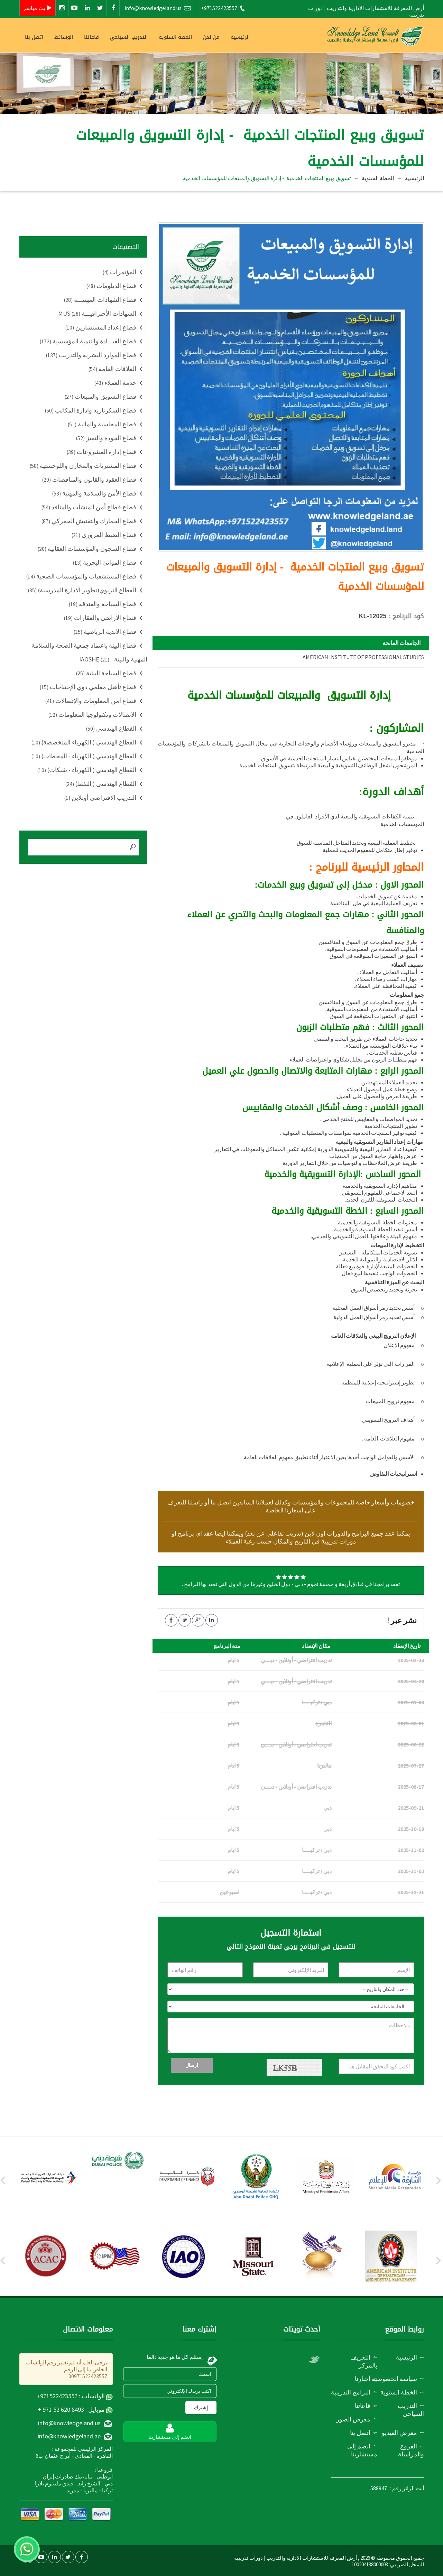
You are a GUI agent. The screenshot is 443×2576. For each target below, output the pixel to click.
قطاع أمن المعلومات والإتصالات (90, 701)
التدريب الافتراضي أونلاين (100, 797)
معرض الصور (353, 2419)
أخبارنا (362, 2379)
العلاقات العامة (112, 369)
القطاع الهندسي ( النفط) (100, 784)
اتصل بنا (34, 37)
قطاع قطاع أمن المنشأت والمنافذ (88, 507)
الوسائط (63, 37)
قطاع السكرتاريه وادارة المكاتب (90, 410)
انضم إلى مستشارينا (362, 2450)
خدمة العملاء (115, 383)
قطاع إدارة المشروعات (101, 452)
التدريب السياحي (129, 37)
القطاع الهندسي (111, 728)
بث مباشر (37, 7)
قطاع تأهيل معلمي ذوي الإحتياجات (88, 687)
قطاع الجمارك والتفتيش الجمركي (88, 521)
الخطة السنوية (175, 37)
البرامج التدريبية (350, 2392)
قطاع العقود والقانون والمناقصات (89, 479)
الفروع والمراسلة (411, 2450)
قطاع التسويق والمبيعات (100, 396)
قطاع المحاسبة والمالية (102, 424)
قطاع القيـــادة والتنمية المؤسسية (88, 341)
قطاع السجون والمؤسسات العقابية (87, 549)
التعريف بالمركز (363, 2361)
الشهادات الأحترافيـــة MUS (97, 313)
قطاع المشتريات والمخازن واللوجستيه (83, 466)
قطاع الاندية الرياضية (105, 632)
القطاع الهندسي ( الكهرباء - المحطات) (83, 756)
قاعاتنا (91, 37)
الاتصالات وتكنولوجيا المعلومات (92, 715)
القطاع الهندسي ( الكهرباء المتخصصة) (83, 742)
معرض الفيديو (399, 2433)
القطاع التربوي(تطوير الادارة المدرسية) (82, 590)
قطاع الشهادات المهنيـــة (100, 300)
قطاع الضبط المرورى (104, 535)
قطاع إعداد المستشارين (100, 327)
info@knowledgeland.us (157, 8)
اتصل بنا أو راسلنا (209, 1502)
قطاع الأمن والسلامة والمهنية (94, 493)
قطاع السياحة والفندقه (102, 604)
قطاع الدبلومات (111, 286)
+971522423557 (223, 8)
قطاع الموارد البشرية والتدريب (91, 355)
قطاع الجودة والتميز (106, 438)
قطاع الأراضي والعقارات (100, 618)
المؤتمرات (119, 272)
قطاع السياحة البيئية (106, 673)
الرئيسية (240, 37)
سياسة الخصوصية (394, 2379)
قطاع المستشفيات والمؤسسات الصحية (81, 576)
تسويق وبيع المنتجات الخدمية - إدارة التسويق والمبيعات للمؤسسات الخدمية (267, 178)
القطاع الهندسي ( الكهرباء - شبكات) (86, 770)
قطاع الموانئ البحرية (104, 562)
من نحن (211, 37)
